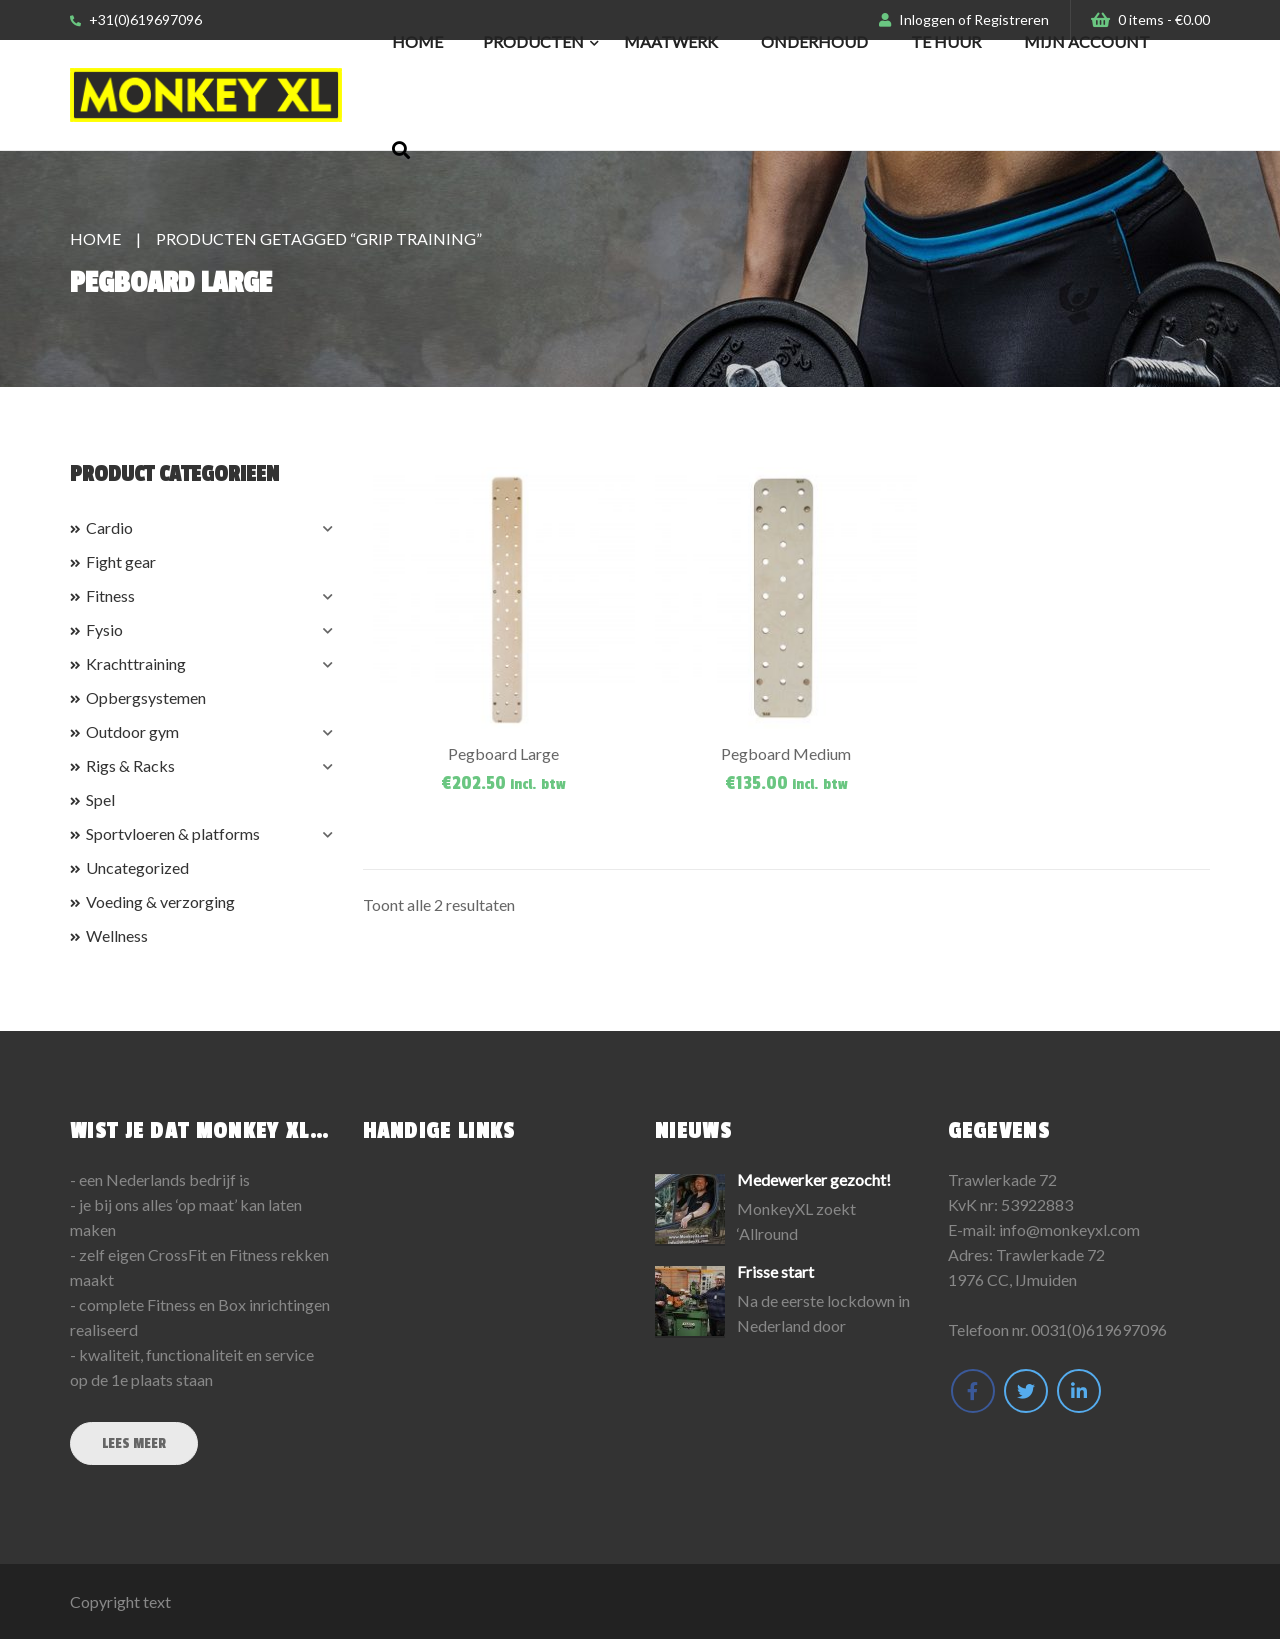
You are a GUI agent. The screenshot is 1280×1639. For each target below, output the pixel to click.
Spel (100, 799)
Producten (533, 41)
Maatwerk (671, 41)
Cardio (109, 527)
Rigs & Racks (130, 765)
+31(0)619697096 (136, 19)
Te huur (946, 41)
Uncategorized (137, 867)
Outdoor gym (132, 731)
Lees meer (134, 1443)
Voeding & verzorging (160, 901)
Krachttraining (136, 663)
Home (417, 41)
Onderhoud (814, 41)
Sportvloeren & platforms (173, 833)
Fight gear (121, 561)
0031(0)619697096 (1099, 1329)
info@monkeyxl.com (1069, 1229)
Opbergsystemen (146, 697)
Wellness (117, 935)
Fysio (104, 629)
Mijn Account (1087, 41)
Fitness (110, 595)
